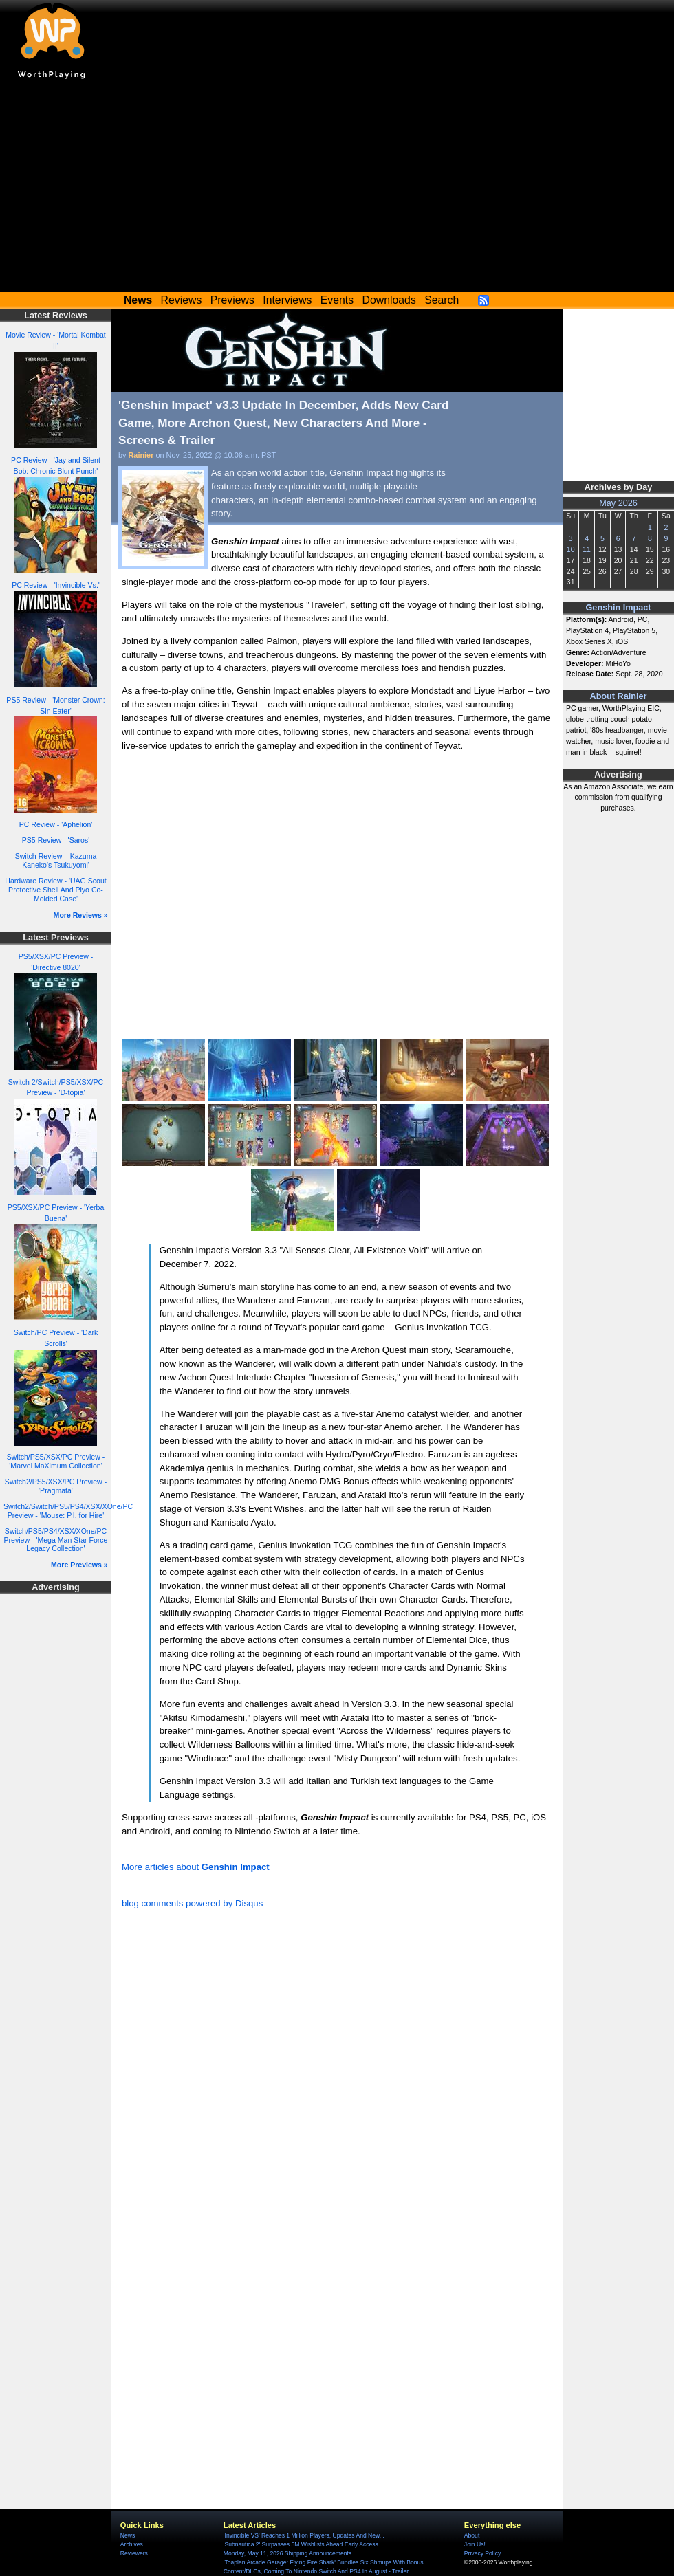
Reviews (181, 300)
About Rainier (618, 696)
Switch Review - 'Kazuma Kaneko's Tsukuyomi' (56, 860)
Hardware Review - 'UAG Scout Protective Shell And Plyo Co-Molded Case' (55, 889)
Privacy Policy (482, 2553)
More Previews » (79, 1565)
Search (441, 300)
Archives (131, 2544)
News (127, 2535)
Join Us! (475, 2544)
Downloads (389, 300)
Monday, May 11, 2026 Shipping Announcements (287, 2553)
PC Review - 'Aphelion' (56, 824)
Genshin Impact (618, 608)
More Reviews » (81, 915)
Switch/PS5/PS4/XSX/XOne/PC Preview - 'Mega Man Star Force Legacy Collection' (56, 1539)
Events (337, 300)
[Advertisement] (337, 189)
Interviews (287, 300)
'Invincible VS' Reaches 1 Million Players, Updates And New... (304, 2535)
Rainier (141, 455)
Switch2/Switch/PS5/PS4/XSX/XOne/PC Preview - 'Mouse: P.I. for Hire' (68, 1510)
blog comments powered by (192, 1903)
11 (587, 549)
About (471, 2535)
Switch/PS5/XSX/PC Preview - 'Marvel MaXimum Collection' (56, 1461)
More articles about (196, 1867)
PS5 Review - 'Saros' (55, 840)
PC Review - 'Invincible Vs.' (56, 585)
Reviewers (134, 2553)
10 (571, 549)
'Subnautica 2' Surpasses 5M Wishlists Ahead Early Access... (303, 2544)
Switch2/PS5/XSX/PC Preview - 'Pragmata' (56, 1486)
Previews (232, 300)
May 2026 (618, 503)
